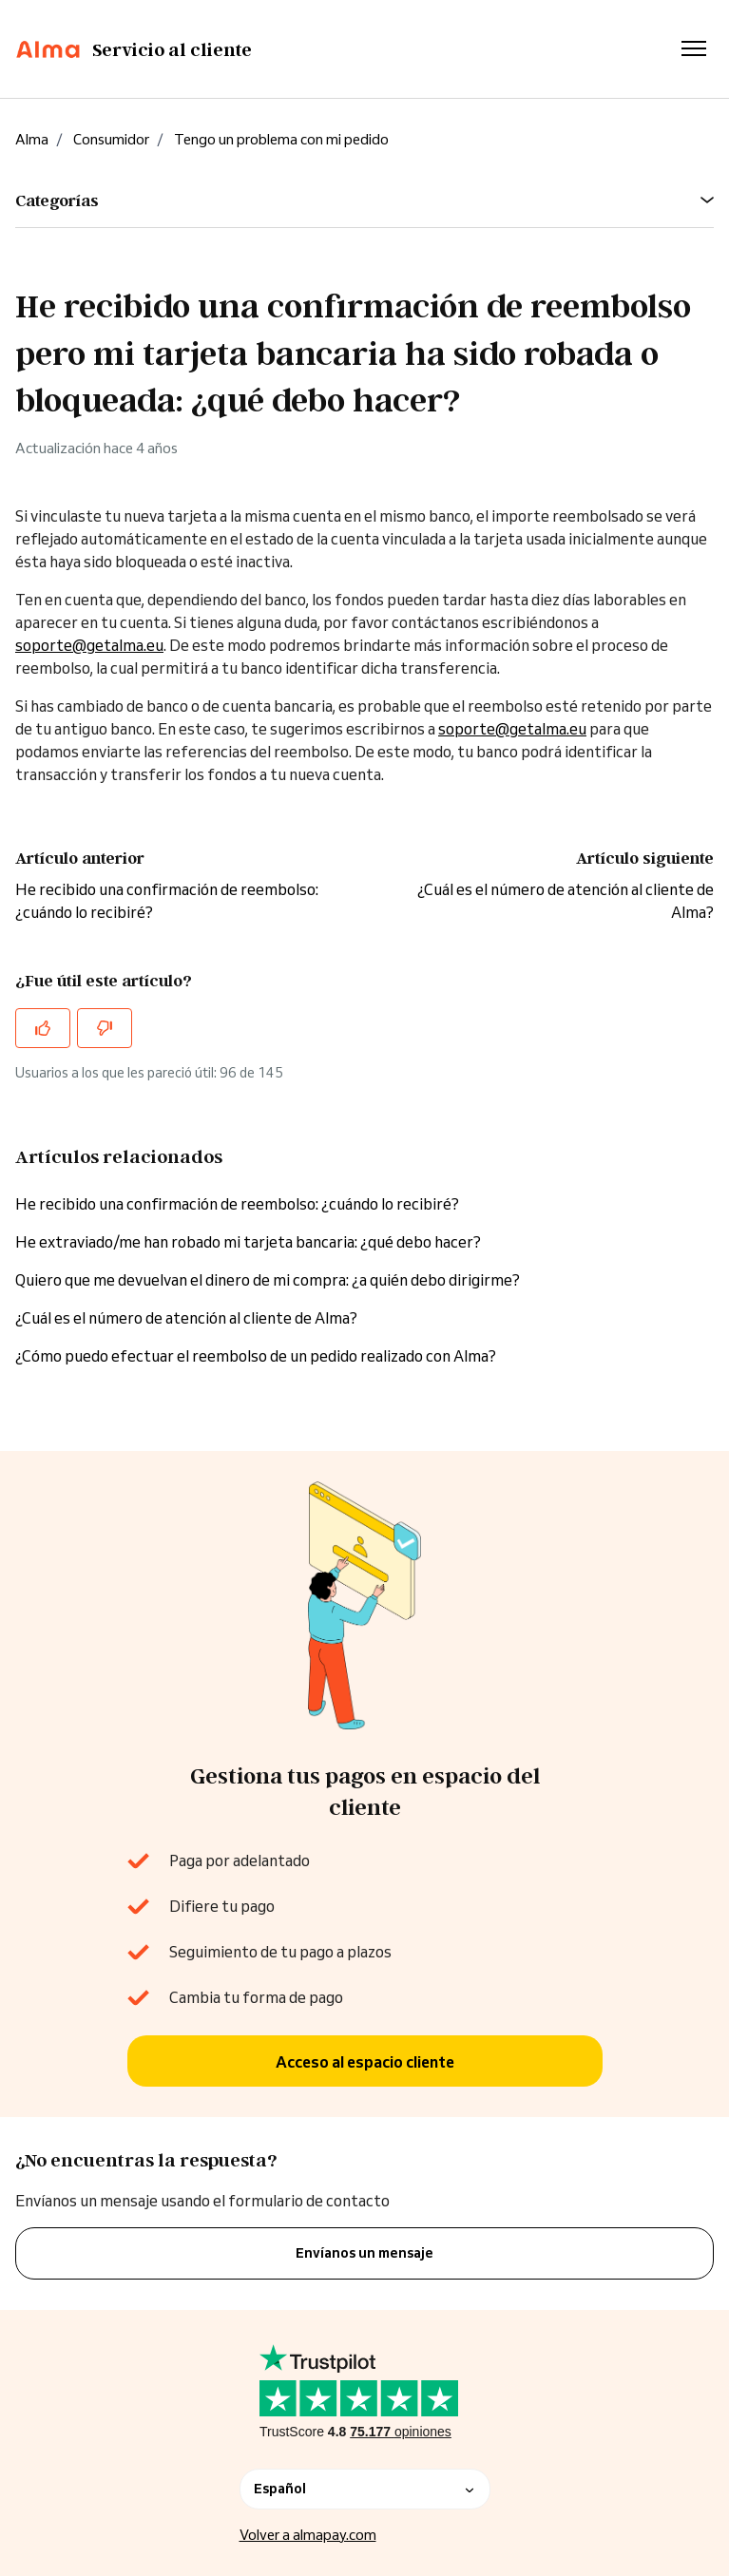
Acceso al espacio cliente (365, 2061)
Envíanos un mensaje (364, 2252)
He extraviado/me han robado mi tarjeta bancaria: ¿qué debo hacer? (248, 1241)
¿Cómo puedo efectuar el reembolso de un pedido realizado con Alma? (255, 1355)
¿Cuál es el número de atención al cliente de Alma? (186, 1317)
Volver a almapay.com (308, 2535)
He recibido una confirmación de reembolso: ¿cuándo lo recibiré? (237, 1203)
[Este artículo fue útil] (42, 1028)
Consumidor (111, 139)
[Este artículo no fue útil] (104, 1028)
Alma (31, 139)
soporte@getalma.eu (89, 645)
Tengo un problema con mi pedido (281, 139)
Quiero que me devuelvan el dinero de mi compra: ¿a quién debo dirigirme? (267, 1279)
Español (365, 2488)
